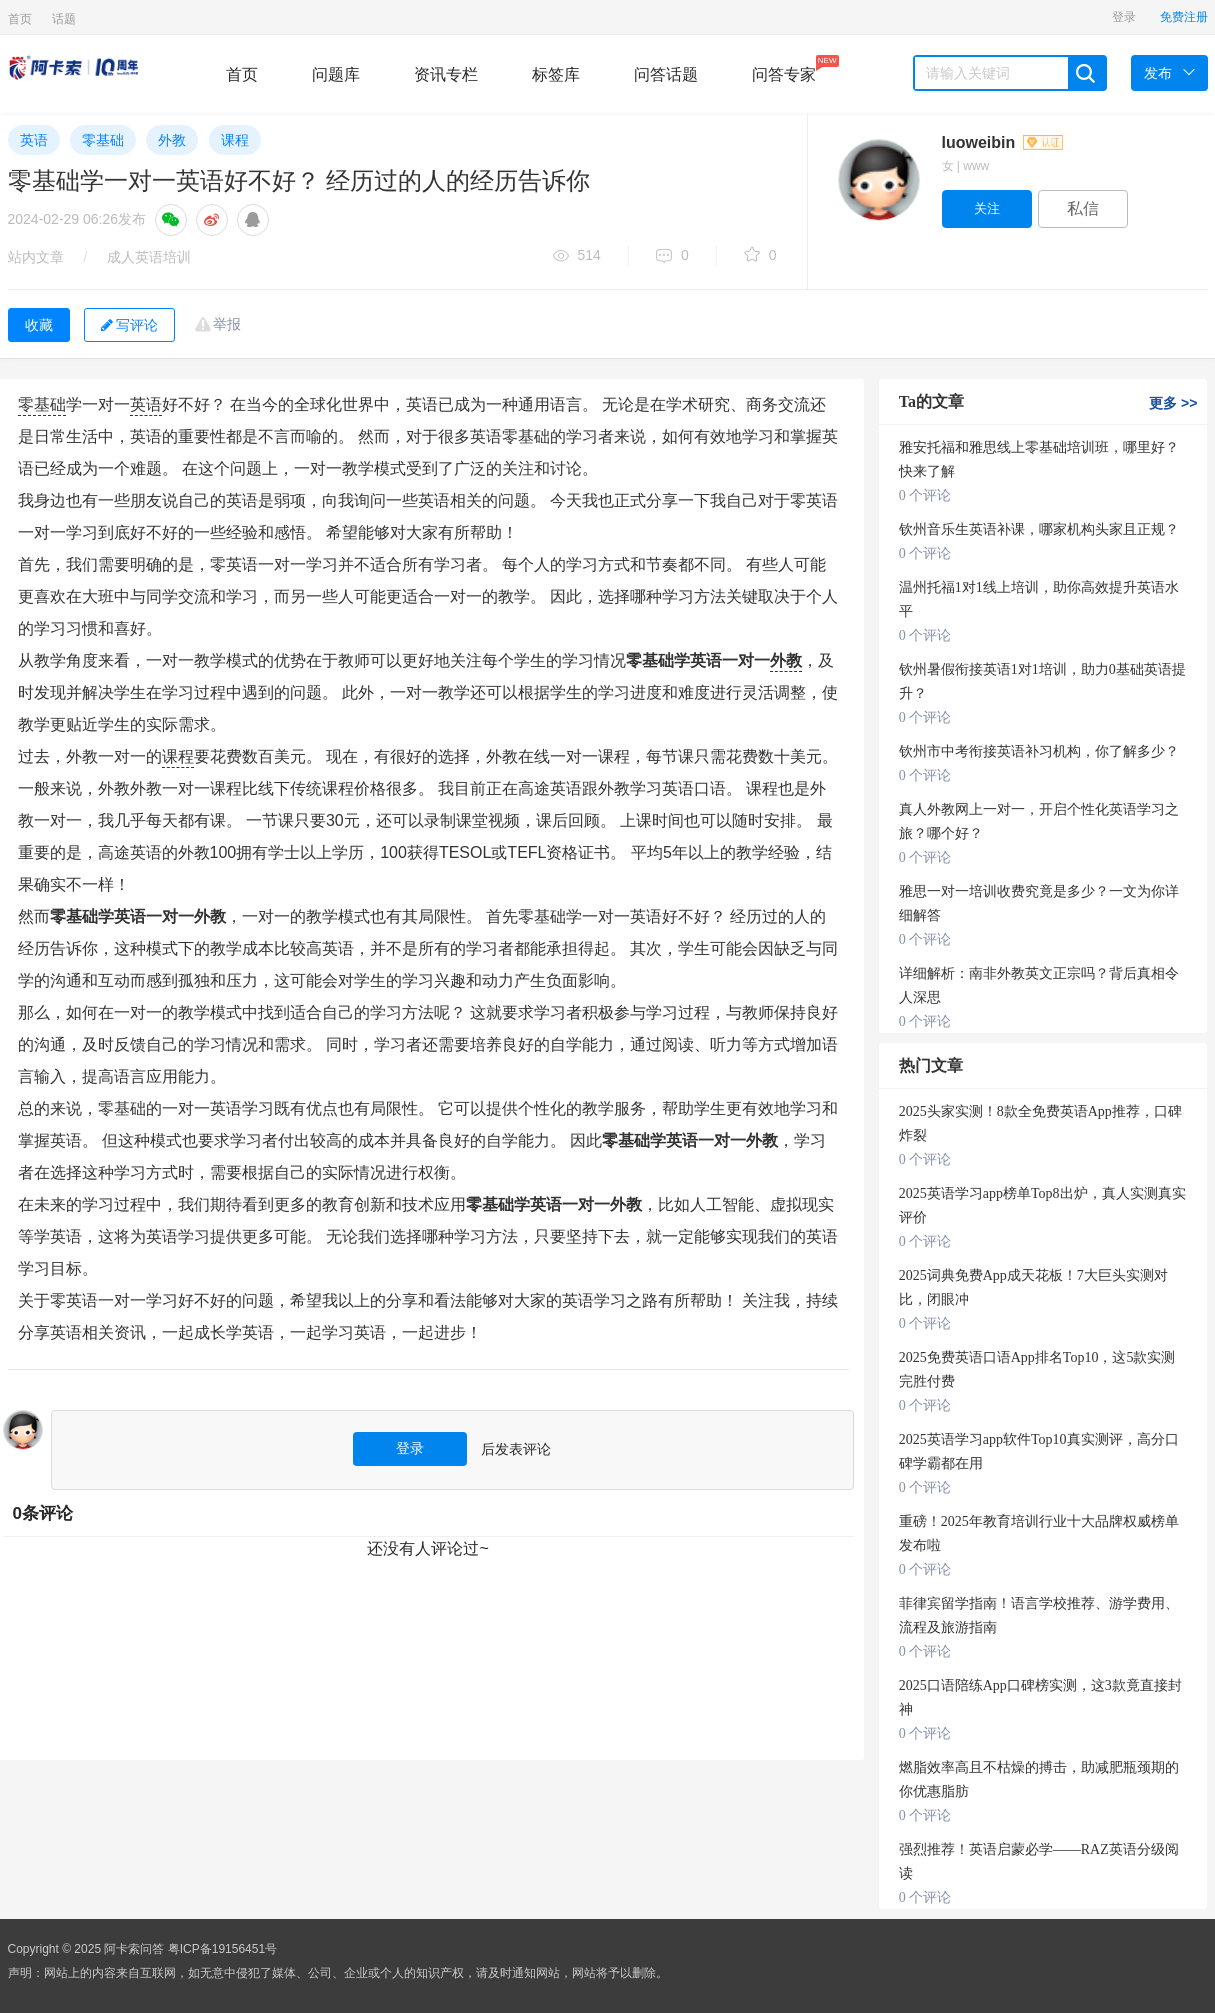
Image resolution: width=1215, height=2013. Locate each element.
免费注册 (1184, 17)
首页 (20, 19)
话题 (64, 19)
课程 (235, 140)
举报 (227, 324)
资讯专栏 (446, 74)
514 (577, 256)
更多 (1173, 403)
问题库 (336, 74)
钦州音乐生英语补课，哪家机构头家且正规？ (1039, 529)
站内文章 (36, 257)
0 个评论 (925, 495)
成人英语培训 (149, 257)
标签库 (556, 74)
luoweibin (1002, 142)
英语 (34, 140)
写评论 (129, 325)
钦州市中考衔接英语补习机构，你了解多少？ (1039, 751)
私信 (1083, 208)
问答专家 (784, 69)
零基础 (103, 140)
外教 (172, 140)
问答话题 (666, 74)
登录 (1124, 17)
